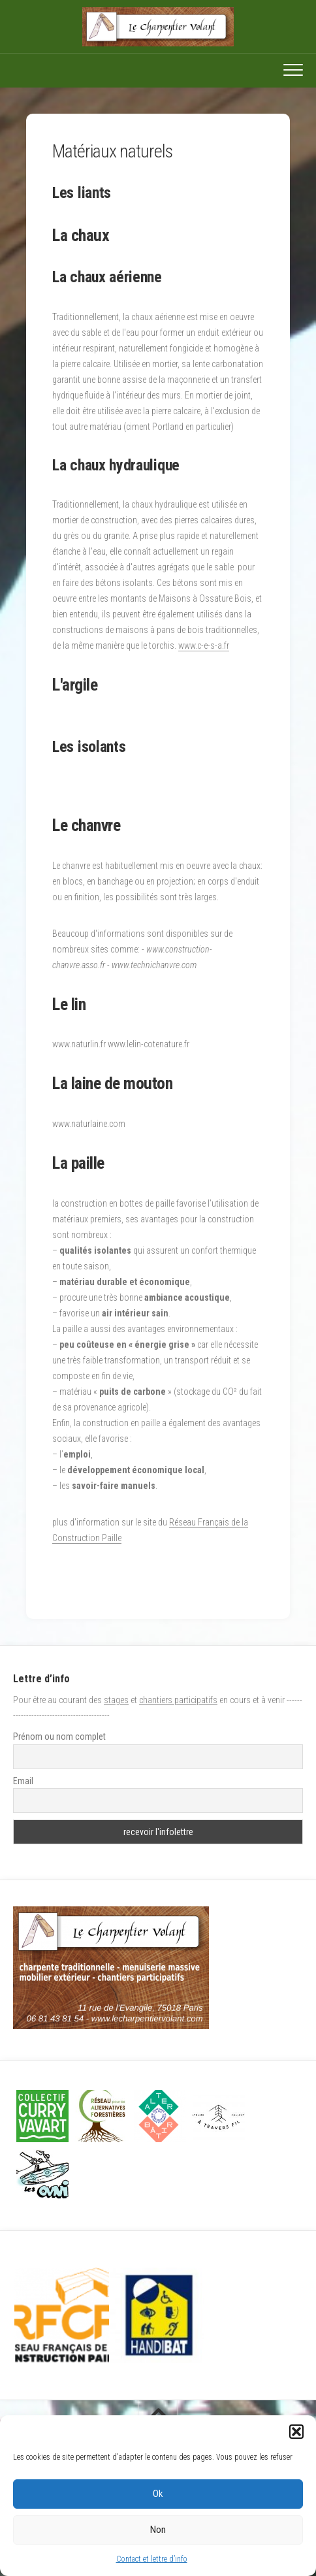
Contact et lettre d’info (151, 2559)
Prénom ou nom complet (59, 1736)
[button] (296, 2431)
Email (23, 1781)
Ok (158, 2494)
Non (158, 2529)
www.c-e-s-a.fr (203, 645)
